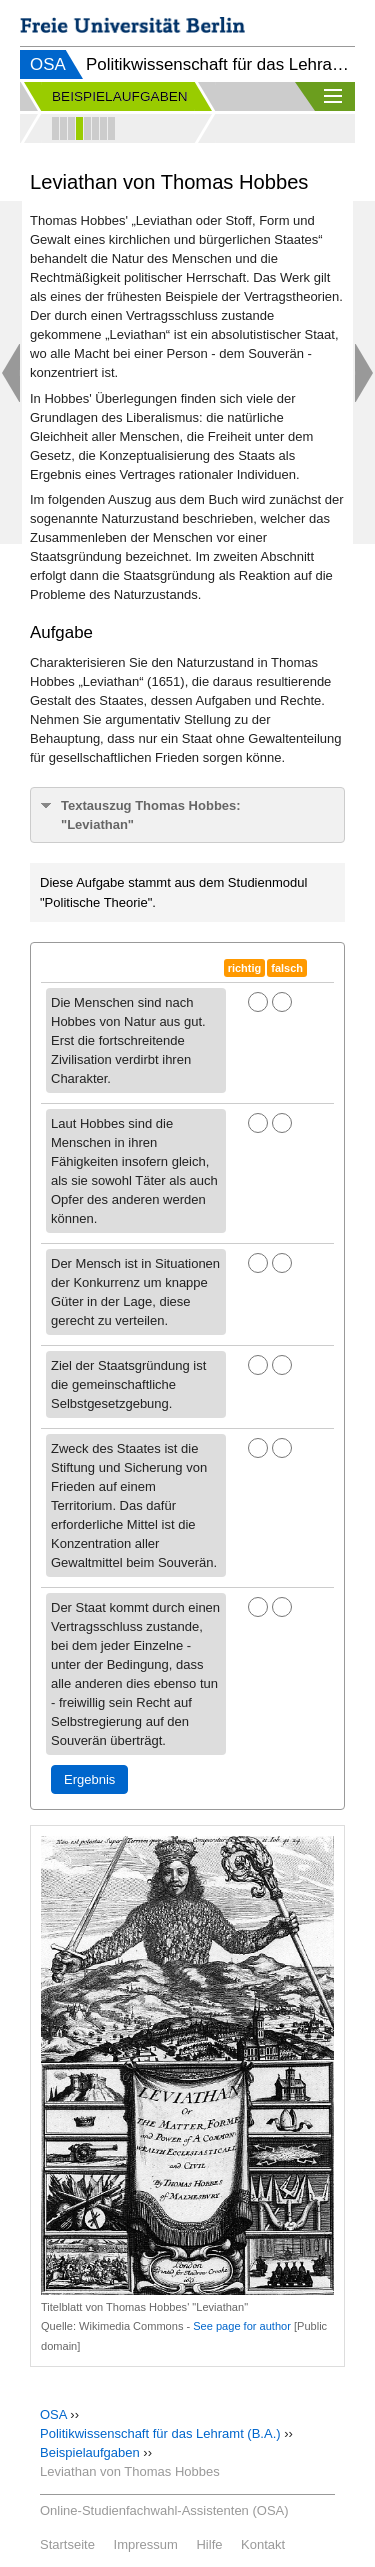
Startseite (67, 2544)
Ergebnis (89, 1779)
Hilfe (209, 2544)
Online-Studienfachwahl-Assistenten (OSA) (164, 2510)
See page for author (242, 2326)
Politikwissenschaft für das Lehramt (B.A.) (160, 2433)
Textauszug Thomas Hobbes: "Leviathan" (151, 815)
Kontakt (263, 2544)
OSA (48, 64)
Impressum (146, 2544)
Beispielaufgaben (90, 2452)
